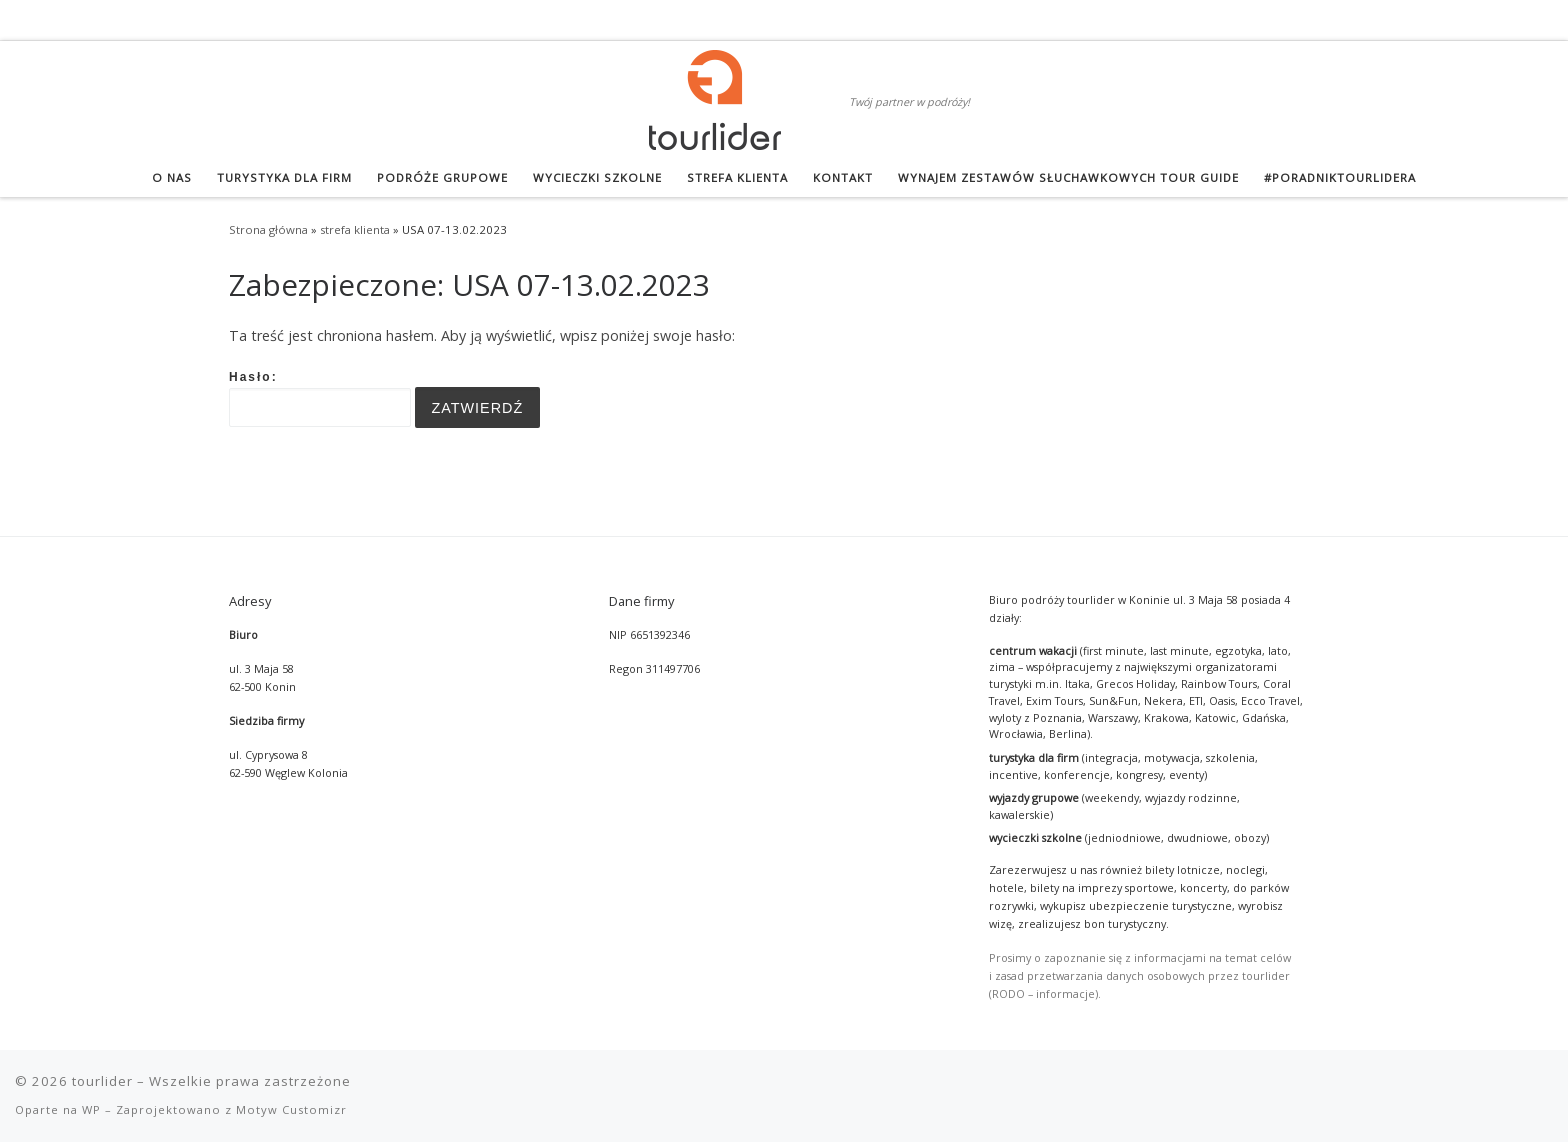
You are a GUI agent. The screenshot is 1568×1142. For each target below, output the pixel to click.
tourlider (102, 1081)
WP (91, 1109)
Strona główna (268, 229)
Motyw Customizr (291, 1109)
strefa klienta (355, 229)
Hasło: (320, 399)
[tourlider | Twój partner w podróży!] (715, 96)
